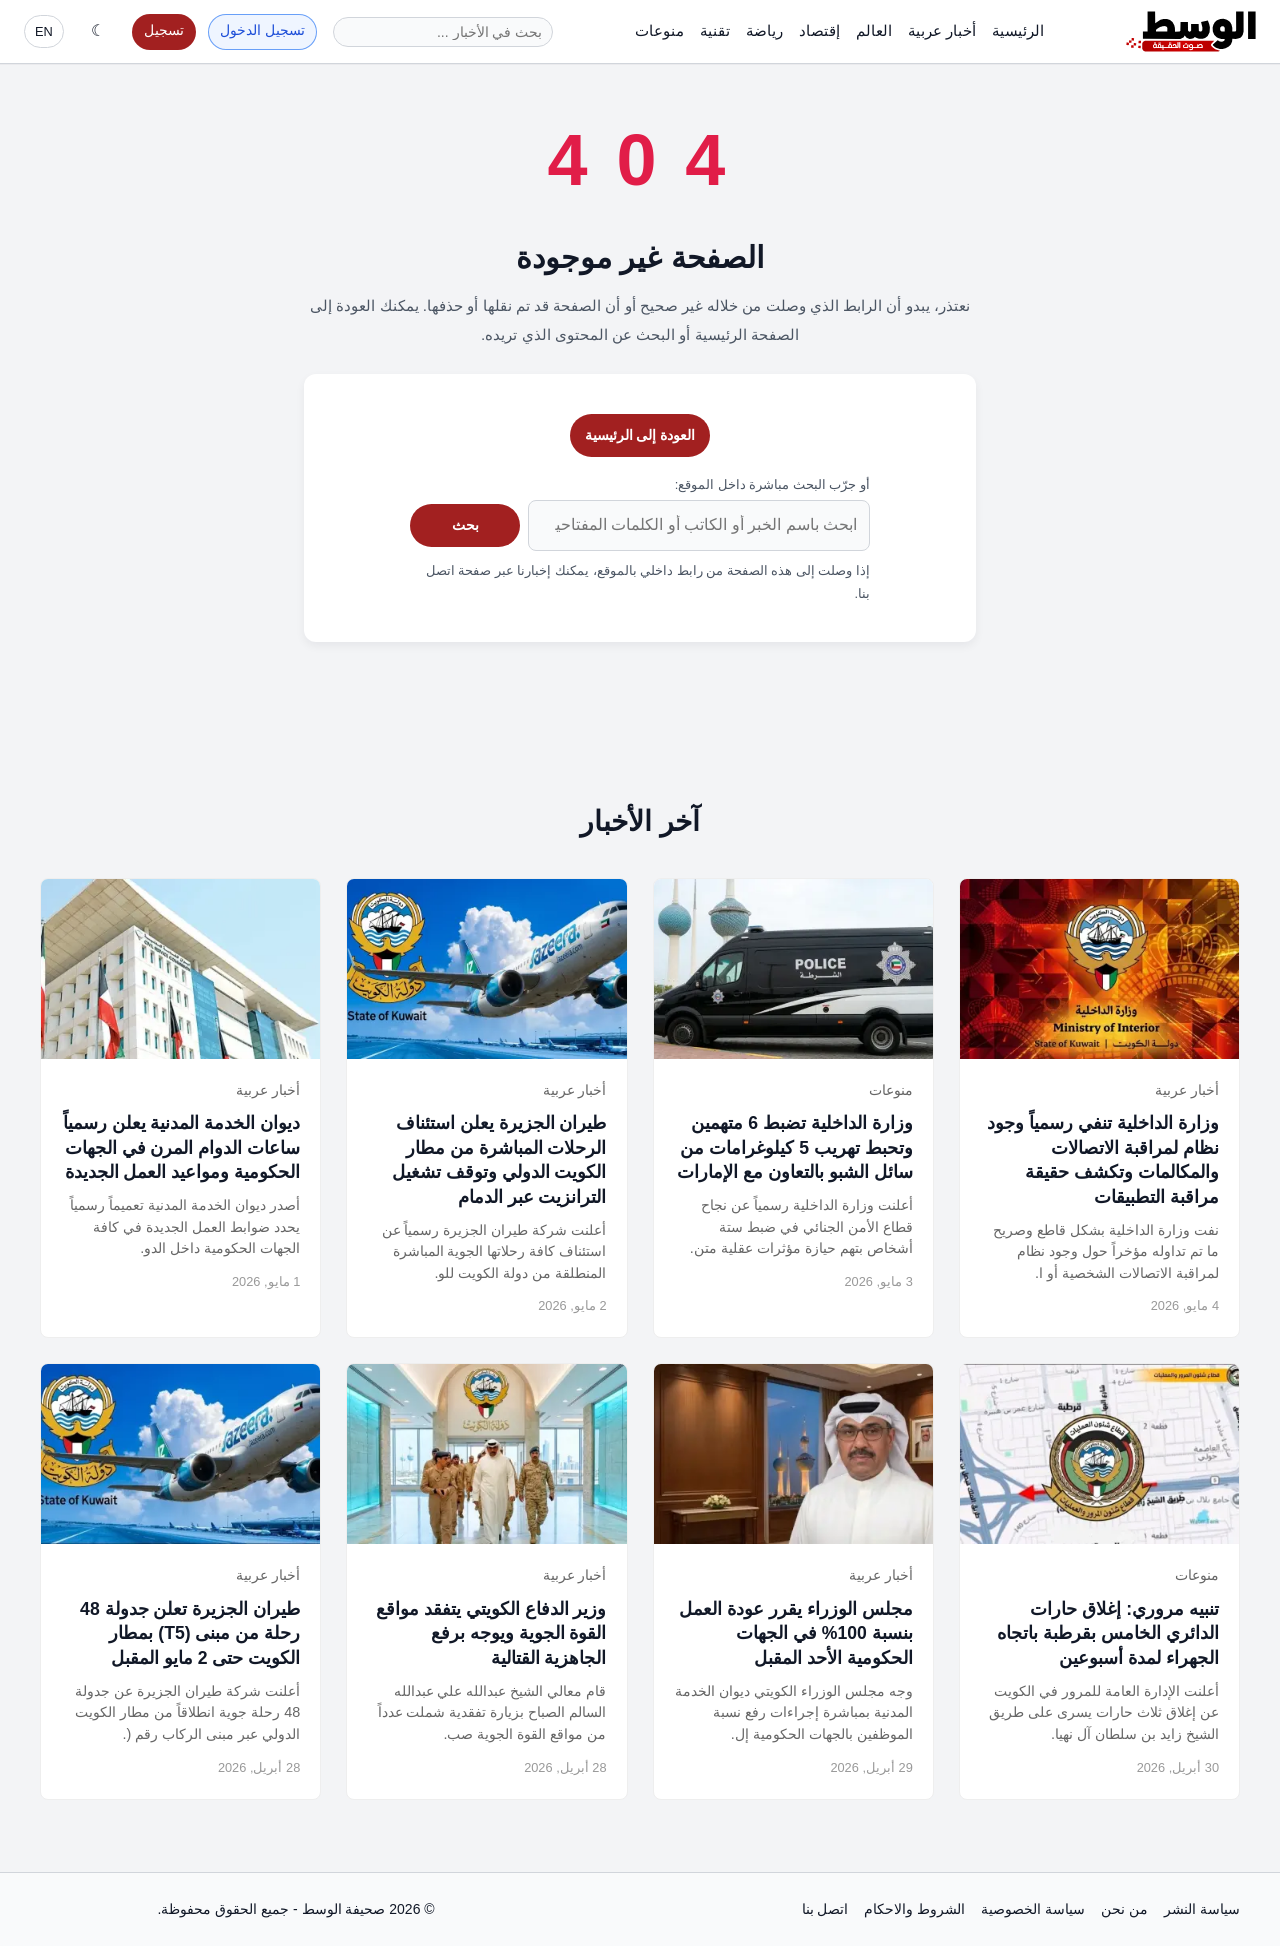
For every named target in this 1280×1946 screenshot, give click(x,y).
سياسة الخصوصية (1033, 1909)
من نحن (1124, 1909)
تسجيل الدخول (262, 30)
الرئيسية (1018, 30)
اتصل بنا (825, 1909)
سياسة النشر (1202, 1909)
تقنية (715, 30)
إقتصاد (819, 30)
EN (44, 31)
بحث (465, 525)
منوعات (659, 30)
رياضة (764, 30)
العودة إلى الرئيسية (640, 435)
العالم (874, 30)
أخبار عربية (942, 30)
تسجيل (164, 30)
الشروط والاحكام (914, 1909)
